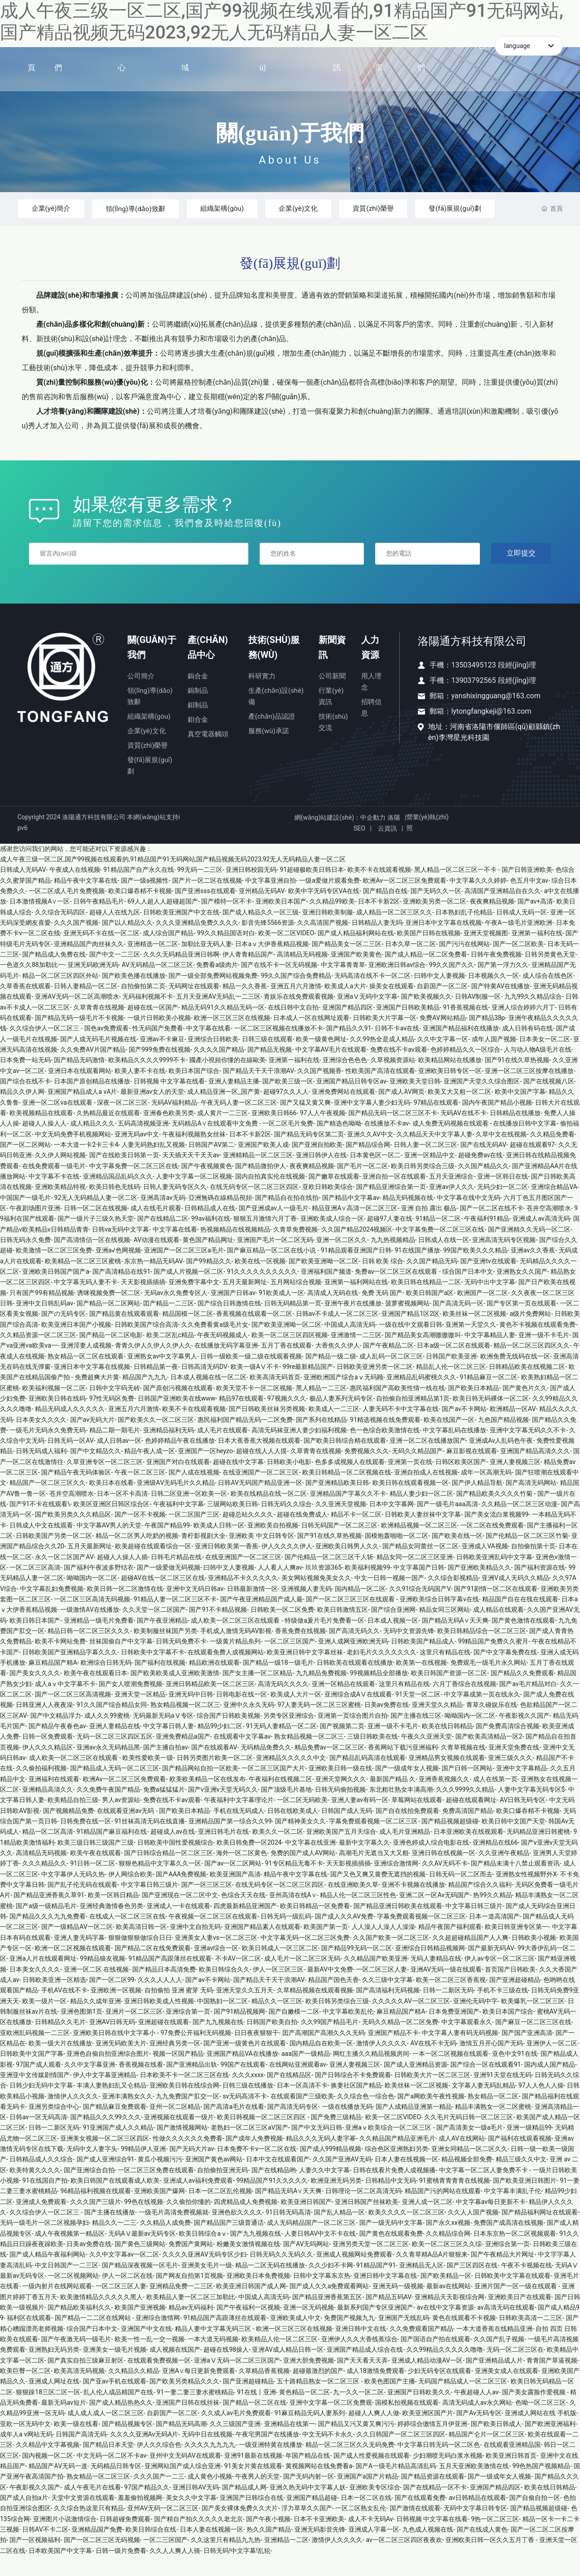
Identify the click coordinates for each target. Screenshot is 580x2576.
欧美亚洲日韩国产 (306, 2221)
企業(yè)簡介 (54, 208)
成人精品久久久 (92, 1143)
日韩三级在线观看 (267, 1059)
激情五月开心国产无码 (491, 2063)
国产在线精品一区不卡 (435, 2507)
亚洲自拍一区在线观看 (394, 1196)
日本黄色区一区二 (375, 1175)
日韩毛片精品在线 (176, 1576)
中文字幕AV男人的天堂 (109, 1545)
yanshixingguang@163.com (496, 715)
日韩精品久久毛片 (60, 2041)
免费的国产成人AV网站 (303, 1872)
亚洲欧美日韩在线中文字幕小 (115, 2052)
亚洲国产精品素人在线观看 (262, 1946)
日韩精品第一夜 (156, 1386)
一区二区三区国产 (289, 1661)
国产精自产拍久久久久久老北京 (198, 2538)
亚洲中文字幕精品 (521, 1788)
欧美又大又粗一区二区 (459, 1111)
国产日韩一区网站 (467, 1788)
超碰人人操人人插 (122, 1576)
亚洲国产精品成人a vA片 (82, 1111)
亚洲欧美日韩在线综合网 (184, 2105)
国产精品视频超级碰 (449, 1841)
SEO (359, 848)
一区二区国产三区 (194, 1534)
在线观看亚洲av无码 (126, 1830)
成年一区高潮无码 (486, 1492)
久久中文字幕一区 (442, 1059)
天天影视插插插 (143, 1301)
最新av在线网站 (448, 2306)
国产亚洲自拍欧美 (317, 1164)
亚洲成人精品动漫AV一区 (427, 2380)
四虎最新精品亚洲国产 (245, 1925)
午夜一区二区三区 (140, 1492)
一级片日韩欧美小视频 (159, 1037)
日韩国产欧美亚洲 (451, 1376)
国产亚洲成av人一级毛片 (274, 1228)
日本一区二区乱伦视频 (220, 2210)
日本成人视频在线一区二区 (208, 1397)
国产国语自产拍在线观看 (435, 2359)
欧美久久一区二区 (277, 1851)
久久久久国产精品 (218, 1069)
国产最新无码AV (491, 1968)
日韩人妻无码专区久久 (175, 1206)
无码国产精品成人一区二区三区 (462, 2401)
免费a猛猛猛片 (164, 1809)
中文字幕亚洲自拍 (270, 900)
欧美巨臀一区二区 (25, 2390)
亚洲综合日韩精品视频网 (430, 1968)
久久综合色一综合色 (365, 2116)
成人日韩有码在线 (527, 1048)
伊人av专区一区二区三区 (499, 1978)
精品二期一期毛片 (114, 1450)
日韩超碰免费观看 (125, 2538)
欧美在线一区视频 (260, 1281)
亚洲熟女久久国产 (522, 1291)
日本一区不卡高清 (122, 1513)
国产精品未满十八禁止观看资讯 (515, 1883)
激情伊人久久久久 (381, 2063)
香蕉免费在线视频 (300, 1650)
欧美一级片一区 (44, 2021)
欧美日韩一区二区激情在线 (125, 1608)
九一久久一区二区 (358, 2412)
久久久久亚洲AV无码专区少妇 (204, 2274)
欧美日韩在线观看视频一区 (410, 1502)
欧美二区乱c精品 (170, 1354)
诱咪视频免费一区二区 (108, 1312)
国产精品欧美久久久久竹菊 (495, 1513)
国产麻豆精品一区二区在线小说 (272, 1270)
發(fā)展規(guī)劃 (61, 228)
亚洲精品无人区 (421, 2285)
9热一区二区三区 (495, 2538)
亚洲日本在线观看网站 (79, 1090)
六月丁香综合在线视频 (464, 1703)
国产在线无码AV (483, 1164)
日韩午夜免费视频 (496, 974)
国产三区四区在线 (472, 2285)
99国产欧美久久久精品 (475, 1270)
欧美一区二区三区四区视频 (289, 1354)
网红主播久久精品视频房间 (371, 2073)
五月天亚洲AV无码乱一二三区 (218, 1016)
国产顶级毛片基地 (286, 1809)
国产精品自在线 (385, 910)
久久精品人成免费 (165, 2242)
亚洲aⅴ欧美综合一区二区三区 (389, 2147)
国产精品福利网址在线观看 (540, 2232)
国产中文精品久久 (95, 1470)
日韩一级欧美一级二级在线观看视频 (251, 1376)
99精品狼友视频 (102, 1978)
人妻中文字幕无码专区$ (531, 1809)
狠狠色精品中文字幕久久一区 (160, 1883)
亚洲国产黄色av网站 (213, 2179)
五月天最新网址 (244, 1301)
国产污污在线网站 (464, 963)
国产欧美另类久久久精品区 (73, 1534)
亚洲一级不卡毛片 (543, 1354)
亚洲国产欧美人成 (263, 1164)
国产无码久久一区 (436, 910)
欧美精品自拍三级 (73, 1819)
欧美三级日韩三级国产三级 (96, 1862)
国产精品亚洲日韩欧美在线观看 (397, 1925)
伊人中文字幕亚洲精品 (104, 2094)
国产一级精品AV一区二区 (76, 1946)
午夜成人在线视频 (74, 889)
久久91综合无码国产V (420, 1608)
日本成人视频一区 (392, 1640)
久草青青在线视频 (98, 1027)
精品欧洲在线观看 (214, 1682)
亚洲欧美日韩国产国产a (55, 1291)
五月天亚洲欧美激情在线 (474, 2485)
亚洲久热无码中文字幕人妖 (308, 2507)
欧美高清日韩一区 (141, 1946)
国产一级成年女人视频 (407, 1788)
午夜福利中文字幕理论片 (239, 1819)
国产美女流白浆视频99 (496, 1534)
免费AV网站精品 (442, 1037)
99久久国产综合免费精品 (296, 995)
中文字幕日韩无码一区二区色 (438, 2464)
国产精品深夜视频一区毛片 (140, 2285)
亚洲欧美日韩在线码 (57, 1418)
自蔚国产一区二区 (442, 1006)
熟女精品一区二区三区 (98, 2496)
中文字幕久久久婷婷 (478, 900)
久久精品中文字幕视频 (47, 2464)
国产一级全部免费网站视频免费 (213, 995)
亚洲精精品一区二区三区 (258, 1175)
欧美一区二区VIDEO (286, 953)
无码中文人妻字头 (92, 2168)
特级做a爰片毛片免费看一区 (324, 1640)
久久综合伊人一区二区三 (45, 1048)
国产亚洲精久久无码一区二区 (529, 1249)
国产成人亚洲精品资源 (415, 2084)
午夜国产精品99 (167, 1545)
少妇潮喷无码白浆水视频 (448, 2475)
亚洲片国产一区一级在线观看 (516, 2306)
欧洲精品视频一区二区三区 (419, 1545)
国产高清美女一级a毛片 (469, 2147)
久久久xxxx (248, 2094)
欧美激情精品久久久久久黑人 (101, 2316)
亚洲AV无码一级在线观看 (446, 1989)
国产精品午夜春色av (57, 1746)
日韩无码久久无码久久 (281, 2274)
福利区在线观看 (29, 2337)
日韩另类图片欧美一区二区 (215, 1777)
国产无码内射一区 (308, 2496)
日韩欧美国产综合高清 (146, 1344)
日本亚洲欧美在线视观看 (468, 1851)
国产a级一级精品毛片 (46, 1925)
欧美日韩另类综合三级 (422, 1185)
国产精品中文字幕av (350, 1217)
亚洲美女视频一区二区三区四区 (104, 2158)
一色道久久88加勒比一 (32, 984)
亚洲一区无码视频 (308, 2327)
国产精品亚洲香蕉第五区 (327, 2316)
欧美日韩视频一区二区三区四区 (262, 2137)
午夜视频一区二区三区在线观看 (213, 1936)
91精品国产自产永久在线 (138, 889)
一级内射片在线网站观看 (57, 2306)
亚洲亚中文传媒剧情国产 (35, 2094)
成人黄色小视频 (210, 2496)
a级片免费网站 (530, 1333)
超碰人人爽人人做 (373, 2432)
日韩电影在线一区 (241, 1714)
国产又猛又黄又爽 (305, 1122)
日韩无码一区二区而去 (461, 1894)
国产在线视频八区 (548, 1101)
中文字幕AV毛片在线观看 (331, 1069)
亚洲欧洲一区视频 (116, 2010)
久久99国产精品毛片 (330, 2041)
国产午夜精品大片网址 (502, 2274)
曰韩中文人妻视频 (439, 995)
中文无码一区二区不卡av (111, 2475)
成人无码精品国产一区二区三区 (311, 2242)
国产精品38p (487, 1037)
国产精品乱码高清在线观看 (367, 1777)
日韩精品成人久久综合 (41, 2179)
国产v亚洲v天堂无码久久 (223, 1809)
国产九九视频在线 (218, 2041)
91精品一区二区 (438, 1238)
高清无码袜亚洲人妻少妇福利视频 (299, 1450)
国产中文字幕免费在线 (505, 1672)
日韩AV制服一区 (478, 1016)
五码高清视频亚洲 (143, 1143)
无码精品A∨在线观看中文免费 (215, 1143)
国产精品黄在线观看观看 (124, 1333)
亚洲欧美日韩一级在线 (340, 1788)
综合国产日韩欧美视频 (228, 1735)
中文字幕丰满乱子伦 (512, 2210)
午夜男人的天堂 (257, 2496)
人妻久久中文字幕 (324, 2190)
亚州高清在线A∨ (293, 1915)
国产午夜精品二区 (388, 1365)
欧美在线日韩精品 (447, 1746)
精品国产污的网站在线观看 (443, 2210)
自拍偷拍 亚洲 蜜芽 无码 (179, 2010)
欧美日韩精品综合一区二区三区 (481, 1650)
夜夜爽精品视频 (492, 921)
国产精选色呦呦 (339, 1143)
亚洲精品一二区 (286, 2559)
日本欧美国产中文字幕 (60, 2570)
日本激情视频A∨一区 (40, 921)
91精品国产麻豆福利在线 (112, 1851)
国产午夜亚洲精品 (162, 1640)
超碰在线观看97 (532, 1164)
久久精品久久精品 (133, 2390)
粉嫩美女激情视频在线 (248, 2263)
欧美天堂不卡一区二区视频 (254, 1407)
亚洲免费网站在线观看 (343, 1111)
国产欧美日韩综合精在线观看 (345, 1460)
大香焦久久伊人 (337, 1365)
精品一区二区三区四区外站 (60, 995)
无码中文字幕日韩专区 (475, 2528)
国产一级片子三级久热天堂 (96, 1238)
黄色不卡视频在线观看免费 (537, 1344)
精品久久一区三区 (276, 2021)
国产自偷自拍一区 (534, 2517)
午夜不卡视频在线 (526, 2285)
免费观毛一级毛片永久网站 (488, 1682)
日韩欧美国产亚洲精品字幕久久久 (69, 1672)
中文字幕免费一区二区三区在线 (133, 1185)
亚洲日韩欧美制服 (327, 932)
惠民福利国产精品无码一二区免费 (245, 1439)
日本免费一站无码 (25, 1079)
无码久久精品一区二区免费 (400, 2041)
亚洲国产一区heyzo (205, 1470)
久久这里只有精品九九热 (226, 2559)
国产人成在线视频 (194, 1492)
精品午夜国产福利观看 (450, 1946)
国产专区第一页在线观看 (521, 1323)
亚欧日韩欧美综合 (327, 1206)
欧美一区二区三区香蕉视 (451, 1999)
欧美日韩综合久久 (224, 1989)
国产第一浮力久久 (503, 984)
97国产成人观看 (38, 2084)
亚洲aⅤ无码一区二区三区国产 (237, 2380)
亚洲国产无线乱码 (403, 2337)
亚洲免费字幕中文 (194, 1301)
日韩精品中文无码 (390, 2200)
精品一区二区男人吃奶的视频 (137, 1555)
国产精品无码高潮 (181, 2443)
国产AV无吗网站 (306, 2263)
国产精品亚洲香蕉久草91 (49, 1915)
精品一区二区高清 (47, 1851)
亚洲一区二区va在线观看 (58, 1122)
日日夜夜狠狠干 (256, 2052)
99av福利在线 (210, 1238)
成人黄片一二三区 (222, 1132)
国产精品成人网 (244, 2507)
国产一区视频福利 (35, 2559)
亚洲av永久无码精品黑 (108, 1767)
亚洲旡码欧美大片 (121, 2063)
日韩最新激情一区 (252, 1608)
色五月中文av (529, 900)
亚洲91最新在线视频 (253, 2475)
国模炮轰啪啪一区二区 (396, 1555)
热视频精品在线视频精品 (235, 1249)
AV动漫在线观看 (156, 1259)
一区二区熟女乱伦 (360, 2528)
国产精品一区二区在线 (254, 2422)
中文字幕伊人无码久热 (73, 1894)
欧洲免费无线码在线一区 (515, 1376)
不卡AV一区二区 (238, 1978)
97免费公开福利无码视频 (195, 2052)
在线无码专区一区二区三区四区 (254, 1206)
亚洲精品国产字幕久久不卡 (348, 1513)
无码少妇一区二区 (502, 1206)
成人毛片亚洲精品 (404, 1851)
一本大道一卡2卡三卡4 (86, 1164)
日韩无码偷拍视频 (340, 1809)
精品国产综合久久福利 (480, 1904)
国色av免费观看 (106, 1048)
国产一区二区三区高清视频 (73, 1714)
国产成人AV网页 (401, 1111)
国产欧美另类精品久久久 (184, 2401)
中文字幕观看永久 (466, 2041)
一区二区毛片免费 (287, 1143)
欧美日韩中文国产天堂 (513, 1841)
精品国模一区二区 (187, 1333)
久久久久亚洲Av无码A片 (144, 2454)
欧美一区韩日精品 (113, 1915)
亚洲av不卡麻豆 (162, 1059)
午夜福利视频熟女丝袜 (194, 1154)
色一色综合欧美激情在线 (385, 1450)
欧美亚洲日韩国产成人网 (251, 2306)
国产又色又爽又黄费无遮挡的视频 (377, 1894)
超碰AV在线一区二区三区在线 (163, 1597)
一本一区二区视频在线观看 (450, 2073)
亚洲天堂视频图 (486, 953)
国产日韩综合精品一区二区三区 (168, 1872)
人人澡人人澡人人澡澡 (383, 1946)
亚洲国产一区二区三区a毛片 (184, 1270)
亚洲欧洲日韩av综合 (396, 984)
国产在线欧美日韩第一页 (124, 1175)
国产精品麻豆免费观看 (114, 2126)
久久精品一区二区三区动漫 (519, 1523)
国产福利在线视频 (160, 1682)
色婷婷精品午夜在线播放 (180, 1460)
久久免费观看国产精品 (421, 2348)
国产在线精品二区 (162, 1238)
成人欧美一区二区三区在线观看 (236, 1640)
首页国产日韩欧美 (510, 1989)
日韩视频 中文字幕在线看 (169, 1101)
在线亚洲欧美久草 (353, 1904)
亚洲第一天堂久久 (470, 1344)
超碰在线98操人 (226, 2369)
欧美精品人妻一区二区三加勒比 (190, 2316)
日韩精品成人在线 (209, 1228)
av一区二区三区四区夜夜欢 (404, 2559)
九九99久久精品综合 (533, 1016)
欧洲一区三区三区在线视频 (232, 1037)
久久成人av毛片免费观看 (236, 2432)
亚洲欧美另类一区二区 (434, 921)
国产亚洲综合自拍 (89, 2190)
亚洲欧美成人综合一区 (332, 1238)
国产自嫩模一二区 (294, 2031)
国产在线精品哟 (273, 2190)
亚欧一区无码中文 (25, 2443)
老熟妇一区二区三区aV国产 (249, 2147)
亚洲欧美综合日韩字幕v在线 (439, 1619)
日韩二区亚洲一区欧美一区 (189, 1513)
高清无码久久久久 (283, 1703)
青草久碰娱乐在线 (491, 1724)
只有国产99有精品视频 (42, 1312)
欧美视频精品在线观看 (41, 1132)
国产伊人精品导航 (477, 1502)
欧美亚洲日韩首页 (511, 2475)
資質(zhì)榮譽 (404, 208)
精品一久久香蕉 (244, 1006)
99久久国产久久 (451, 984)
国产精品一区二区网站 (108, 1323)
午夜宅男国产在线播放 (267, 2454)
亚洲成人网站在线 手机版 (540, 2432)
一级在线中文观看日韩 (410, 1344)
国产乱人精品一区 (339, 2232)
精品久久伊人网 (22, 1111)
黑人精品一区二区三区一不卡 (456, 889)
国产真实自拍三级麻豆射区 (86, 2380)
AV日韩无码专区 (523, 1819)
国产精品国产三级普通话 (229, 2242)
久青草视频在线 (463, 1767)
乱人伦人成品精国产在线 (118, 2412)
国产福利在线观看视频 (519, 2158)
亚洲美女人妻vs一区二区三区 (216, 1957)
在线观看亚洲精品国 (512, 2464)
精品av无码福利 (191, 2327)
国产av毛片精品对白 (527, 1703)
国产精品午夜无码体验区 (76, 1492)
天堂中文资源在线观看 (83, 2517)
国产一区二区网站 (25, 1164)
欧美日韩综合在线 (151, 2549)
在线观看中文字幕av (242, 1756)
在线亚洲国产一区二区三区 (260, 1492)
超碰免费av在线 (480, 1175)
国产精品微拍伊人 (260, 1185)
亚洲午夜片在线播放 (353, 1323)
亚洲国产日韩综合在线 (251, 2517)
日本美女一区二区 (544, 1059)
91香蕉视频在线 (465, 1027)
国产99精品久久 (209, 1281)
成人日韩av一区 (119, 1460)
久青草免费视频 (295, 1249)
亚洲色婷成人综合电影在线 (431, 1862)
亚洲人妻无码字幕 (79, 1957)
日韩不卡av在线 (397, 1048)
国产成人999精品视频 (331, 2168)
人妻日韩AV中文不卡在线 (320, 2253)
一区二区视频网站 (73, 2295)
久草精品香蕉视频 (264, 2390)
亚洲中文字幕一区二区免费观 (331, 2422)
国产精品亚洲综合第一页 (391, 1206)
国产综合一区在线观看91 (485, 2084)
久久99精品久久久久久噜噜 (444, 2369)
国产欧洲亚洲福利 (550, 2443)
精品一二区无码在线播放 (270, 2285)
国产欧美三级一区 (287, 1101)
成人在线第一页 (495, 1799)
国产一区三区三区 (206, 1904)
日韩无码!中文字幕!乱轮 (236, 2570)
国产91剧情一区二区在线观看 (495, 1608)
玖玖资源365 (323, 1587)
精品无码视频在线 (407, 1217)
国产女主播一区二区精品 (257, 1692)
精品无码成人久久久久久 (70, 1428)
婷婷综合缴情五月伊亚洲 (432, 2443)
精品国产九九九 (144, 1397)
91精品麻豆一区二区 (489, 1397)
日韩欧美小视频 (534, 1957)
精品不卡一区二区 (356, 1534)
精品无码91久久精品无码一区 (223, 1027)
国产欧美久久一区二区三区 (156, 1439)
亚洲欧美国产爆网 (159, 2210)
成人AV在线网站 (461, 2158)
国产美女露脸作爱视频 (534, 2412)
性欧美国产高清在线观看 (380, 1090)
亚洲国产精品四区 (347, 1027)
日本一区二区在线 (366, 2517)
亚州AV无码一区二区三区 (162, 2528)
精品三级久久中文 (521, 2179)
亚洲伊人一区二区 (552, 2063)
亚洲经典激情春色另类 (111, 1925)
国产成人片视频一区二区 (188, 1291)
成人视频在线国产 (175, 2369)
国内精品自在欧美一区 (321, 2063)
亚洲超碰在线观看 (163, 2041)
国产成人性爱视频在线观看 (372, 2475)
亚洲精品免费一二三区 (181, 2306)
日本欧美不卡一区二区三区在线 (184, 2094)
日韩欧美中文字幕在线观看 (512, 2295)
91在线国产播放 (417, 1270)
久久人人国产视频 (473, 2232)
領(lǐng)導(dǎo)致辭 (145, 209)
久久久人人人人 (160, 1999)
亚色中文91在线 (514, 2073)
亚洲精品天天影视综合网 (449, 2316)
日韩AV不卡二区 (45, 2549)
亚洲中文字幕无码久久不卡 (528, 1450)
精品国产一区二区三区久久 (48, 1502)
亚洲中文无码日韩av (194, 1608)
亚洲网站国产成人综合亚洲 (183, 2485)
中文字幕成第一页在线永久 (482, 1714)
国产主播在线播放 (109, 2232)
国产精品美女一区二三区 (347, 963)
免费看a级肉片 (217, 984)
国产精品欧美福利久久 (79, 2327)
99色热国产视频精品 (541, 2485)
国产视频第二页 (342, 1746)
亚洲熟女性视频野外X (526, 1894)
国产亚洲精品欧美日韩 (337, 1502)
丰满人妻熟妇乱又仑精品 (111, 2105)
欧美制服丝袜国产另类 (165, 1650)
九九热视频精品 (393, 1259)
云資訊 (386, 848)
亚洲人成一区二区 (427, 2221)
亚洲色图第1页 (81, 2031)
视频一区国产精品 (178, 2073)
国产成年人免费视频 (254, 2158)
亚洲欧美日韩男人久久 (347, 1566)
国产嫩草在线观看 (334, 1196)
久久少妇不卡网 (331, 2285)
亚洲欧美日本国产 (281, 921)
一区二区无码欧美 (302, 1819)
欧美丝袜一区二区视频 (474, 1333)
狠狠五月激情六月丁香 (265, 1238)
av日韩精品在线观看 (477, 2517)
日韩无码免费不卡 (181, 1661)
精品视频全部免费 (466, 2179)
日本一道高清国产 (494, 1936)
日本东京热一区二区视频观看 (515, 2253)
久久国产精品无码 (431, 1281)
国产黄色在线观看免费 (391, 2253)
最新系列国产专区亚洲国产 (375, 2327)
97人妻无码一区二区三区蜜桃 (319, 1724)
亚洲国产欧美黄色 (356, 974)
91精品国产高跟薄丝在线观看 (170, 1978)
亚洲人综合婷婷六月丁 (523, 1027)
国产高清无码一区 (458, 1323)
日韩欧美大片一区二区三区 (432, 2094)
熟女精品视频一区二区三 (185, 1724)
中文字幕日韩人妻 (168, 1746)
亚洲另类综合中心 (54, 2126)
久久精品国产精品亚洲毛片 (397, 2158)
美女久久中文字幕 (191, 2517)
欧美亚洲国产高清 (235, 1894)
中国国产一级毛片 (25, 1217)
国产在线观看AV (214, 1767)
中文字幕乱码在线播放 (454, 1450)
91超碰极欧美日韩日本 (312, 889)
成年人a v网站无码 (26, 2454)
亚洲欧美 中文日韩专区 (261, 1555)
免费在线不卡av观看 (398, 1069)
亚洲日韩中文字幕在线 (385, 2295)
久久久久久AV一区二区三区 (411, 2021)
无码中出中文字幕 (489, 1301)
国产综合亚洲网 (393, 1629)
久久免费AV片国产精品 (92, 1069)
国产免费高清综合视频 (507, 1746)
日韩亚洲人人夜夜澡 (44, 1724)
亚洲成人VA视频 (485, 1566)
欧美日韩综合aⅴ (203, 2253)
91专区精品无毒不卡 (294, 1883)
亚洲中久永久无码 (248, 1724)
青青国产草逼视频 (552, 2380)
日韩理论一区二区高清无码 (363, 2210)
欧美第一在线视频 (421, 1682)
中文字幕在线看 (208, 1048)
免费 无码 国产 (382, 1312)
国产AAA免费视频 (181, 1894)
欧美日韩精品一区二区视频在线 (346, 1492)
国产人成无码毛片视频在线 (98, 1059)
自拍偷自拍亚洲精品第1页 (413, 1418)
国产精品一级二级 (330, 1376)
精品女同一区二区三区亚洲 (415, 1576)
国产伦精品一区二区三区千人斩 (329, 1576)
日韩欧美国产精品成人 (422, 1661)
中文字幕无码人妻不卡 (85, 1301)
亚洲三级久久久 (510, 1777)
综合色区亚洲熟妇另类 (396, 2168)
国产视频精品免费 (68, 1830)
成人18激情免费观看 (376, 2390)
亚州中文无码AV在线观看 (185, 2475)
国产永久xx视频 (448, 2242)
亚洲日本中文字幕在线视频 (444, 942)
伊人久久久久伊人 (286, 1566)
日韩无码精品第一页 (292, 1323)
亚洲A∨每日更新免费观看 (198, 2390)
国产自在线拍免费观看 (407, 1830)
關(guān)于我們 (289, 133)
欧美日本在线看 (111, 1502)
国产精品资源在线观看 (432, 2496)
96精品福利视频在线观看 (95, 2210)
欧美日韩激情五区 (342, 1629)
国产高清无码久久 (354, 1650)
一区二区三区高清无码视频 (92, 1619)
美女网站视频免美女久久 (316, 1597)
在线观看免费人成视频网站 (226, 1672)
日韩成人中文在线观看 (41, 1545)
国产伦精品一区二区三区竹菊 (527, 1555)
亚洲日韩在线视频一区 (443, 1872)
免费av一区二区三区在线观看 (397, 1291)
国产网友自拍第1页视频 (189, 2295)
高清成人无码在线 (332, 1312)
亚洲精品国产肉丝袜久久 (89, 963)
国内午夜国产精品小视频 (497, 1122)
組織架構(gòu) (240, 208)
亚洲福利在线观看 (54, 1799)
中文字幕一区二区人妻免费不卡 (484, 2190)
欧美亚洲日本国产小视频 (76, 1344)
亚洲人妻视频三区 (515, 1481)
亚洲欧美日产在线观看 (519, 2316)
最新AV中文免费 (330, 1989)
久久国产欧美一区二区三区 (391, 1957)
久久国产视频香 (319, 1090)
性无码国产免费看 (157, 1048)
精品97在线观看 (241, 1418)
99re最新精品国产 (308, 1386)
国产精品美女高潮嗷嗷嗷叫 (423, 1354)
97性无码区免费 (112, 1418)
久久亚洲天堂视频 (340, 1523)
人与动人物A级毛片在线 (537, 1069)
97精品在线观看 (436, 1122)
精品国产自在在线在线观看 (520, 1619)
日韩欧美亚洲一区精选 (54, 1999)
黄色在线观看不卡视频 (464, 2337)
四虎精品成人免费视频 (245, 2221)
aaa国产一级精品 (305, 2073)
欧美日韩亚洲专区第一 (516, 1946)
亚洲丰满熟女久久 (127, 2116)
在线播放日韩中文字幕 (524, 1143)
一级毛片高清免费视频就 (173, 2232)
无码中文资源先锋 (408, 1650)
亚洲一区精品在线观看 (343, 1703)
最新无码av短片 (63, 2422)
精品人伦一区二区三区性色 (358, 1915)
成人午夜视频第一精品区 (70, 2253)
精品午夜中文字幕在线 (85, 900)
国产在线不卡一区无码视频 (279, 984)
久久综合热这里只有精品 (89, 2528)
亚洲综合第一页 (188, 2031)
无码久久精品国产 (417, 1470)
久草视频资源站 (393, 1079)
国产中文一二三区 (114, 974)
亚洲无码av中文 (137, 1154)
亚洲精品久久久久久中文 (291, 1777)
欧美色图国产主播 (389, 2401)
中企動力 (373, 837)
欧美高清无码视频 (79, 2390)
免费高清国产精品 (467, 1830)
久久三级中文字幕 (387, 1999)
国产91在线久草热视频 (517, 1079)
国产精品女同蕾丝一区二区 (420, 1566)
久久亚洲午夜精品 (503, 1872)
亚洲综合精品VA (554, 1206)
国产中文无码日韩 (316, 2147)
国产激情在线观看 (415, 2528)
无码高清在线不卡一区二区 (372, 995)
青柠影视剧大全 (203, 1555)
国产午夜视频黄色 (206, 1185)
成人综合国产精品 (168, 953)
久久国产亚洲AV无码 (342, 2179)
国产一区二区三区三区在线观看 (351, 1619)
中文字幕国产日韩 (418, 1587)
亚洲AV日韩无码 (112, 2041)
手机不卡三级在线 (502, 2010)
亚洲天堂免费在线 (513, 1767)
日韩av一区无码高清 (38, 2137)
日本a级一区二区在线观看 (453, 1365)
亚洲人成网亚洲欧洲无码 (353, 1661)
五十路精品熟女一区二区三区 (319, 2401)
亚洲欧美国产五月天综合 (341, 1851)
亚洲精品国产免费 (97, 2549)
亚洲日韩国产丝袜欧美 (366, 2221)
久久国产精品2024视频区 (356, 1249)
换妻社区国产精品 (356, 2105)
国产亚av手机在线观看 (114, 2401)
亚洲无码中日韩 (191, 1714)
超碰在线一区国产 (152, 1027)
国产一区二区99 (112, 1999)
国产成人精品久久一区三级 (260, 932)
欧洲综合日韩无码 (106, 1682)
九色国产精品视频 (503, 1439)
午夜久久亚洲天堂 (426, 1756)
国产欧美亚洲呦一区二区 (323, 1281)
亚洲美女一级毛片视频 (114, 2369)
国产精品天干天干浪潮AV (258, 1090)
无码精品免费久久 (266, 1767)
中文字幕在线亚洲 (310, 1862)
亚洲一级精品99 (529, 2147)
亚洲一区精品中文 (429, 1175)
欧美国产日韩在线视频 (428, 953)
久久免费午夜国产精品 (108, 1809)
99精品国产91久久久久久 (271, 2200)
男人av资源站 (121, 1819)
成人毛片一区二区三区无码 (302, 1978)
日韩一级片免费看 (121, 2570)
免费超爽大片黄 (97, 1397)
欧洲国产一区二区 (482, 1312)
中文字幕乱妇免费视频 (51, 1608)
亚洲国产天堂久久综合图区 (482, 1101)
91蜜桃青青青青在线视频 (454, 2200)
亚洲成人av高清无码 (541, 1238)
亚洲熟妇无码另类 (54, 2369)
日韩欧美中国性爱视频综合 (175, 1862)
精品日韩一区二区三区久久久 (89, 1650)
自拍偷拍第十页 (533, 1566)
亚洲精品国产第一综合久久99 (230, 1841)
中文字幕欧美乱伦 (348, 2031)
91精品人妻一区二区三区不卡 (175, 1619)
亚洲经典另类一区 (175, 2063)
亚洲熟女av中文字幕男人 (162, 1376)
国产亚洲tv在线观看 (488, 1281)
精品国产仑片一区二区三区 (487, 2454)
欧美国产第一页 (326, 1946)
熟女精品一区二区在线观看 (86, 1376)
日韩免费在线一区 (85, 1841)
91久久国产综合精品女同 (112, 1724)
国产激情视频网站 (182, 2147)
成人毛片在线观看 (222, 1450)
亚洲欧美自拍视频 (272, 1545)
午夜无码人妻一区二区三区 (239, 1122)
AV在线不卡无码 (433, 2063)
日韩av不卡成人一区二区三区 (337, 1333)
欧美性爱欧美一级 (147, 1777)
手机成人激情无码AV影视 (235, 1650)
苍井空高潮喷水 (549, 1228)
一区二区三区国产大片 (273, 1788)
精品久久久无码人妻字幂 (321, 2158)
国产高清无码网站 (531, 1502)
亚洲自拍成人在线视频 (426, 1492)
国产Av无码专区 (479, 2432)
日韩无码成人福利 (41, 1470)
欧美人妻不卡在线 (140, 1090)
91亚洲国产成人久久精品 (118, 2147)
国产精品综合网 (368, 1164)
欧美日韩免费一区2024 (249, 1862)
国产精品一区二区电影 (111, 1354)
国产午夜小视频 (268, 2538)
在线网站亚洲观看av (297, 2084)
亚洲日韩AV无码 (195, 2507)
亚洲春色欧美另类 (168, 1132)
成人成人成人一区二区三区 (106, 2432)
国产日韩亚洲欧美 (527, 889)
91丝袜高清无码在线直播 (150, 1841)
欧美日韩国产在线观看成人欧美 (115, 2200)
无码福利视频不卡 (147, 1016)
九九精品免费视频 (321, 1692)
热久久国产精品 (268, 2549)
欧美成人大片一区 (296, 1714)
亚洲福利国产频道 (326, 1291)
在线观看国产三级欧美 (302, 2116)
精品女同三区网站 (444, 1629)
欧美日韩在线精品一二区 (426, 1301)
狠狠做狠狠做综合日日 (140, 1957)
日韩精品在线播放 (515, 1132)
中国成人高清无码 (349, 1344)
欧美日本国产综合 (194, 1090)
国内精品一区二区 (360, 1608)
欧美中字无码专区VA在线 (324, 910)
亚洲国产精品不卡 (393, 2052)
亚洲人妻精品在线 (114, 1746)
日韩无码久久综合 (286, 1523)
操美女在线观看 (391, 1006)
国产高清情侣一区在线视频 (92, 1259)
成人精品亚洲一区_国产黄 (223, 1111)
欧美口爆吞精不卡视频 (140, 910)
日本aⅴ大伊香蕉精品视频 (272, 963)
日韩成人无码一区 (521, 932)
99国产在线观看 (243, 2084)
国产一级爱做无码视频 (168, 1587)
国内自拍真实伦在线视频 (270, 1196)
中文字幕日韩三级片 (149, 1904)
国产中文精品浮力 (55, 1735)
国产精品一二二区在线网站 (93, 2337)
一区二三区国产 (165, 2559)
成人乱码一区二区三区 (391, 1376)
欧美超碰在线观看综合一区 (153, 1566)
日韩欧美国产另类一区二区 (54, 1555)
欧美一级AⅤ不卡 (255, 1386)
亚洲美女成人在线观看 (506, 2390)
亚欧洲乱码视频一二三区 (35, 2052)
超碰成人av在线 (172, 1851)
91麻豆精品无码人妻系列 (309, 2432)
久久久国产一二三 (159, 2496)
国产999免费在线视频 (159, 1069)
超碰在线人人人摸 (261, 1470)
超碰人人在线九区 (114, 932)
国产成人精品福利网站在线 (356, 953)
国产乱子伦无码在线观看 (82, 1904)
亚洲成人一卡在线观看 (178, 1925)
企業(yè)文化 (322, 208)
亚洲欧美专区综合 (374, 2507)
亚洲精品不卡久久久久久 (243, 1597)
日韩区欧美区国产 (460, 1481)
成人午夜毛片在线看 (92, 2507)
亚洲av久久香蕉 (533, 1270)
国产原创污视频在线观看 (178, 1407)
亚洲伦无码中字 (475, 2021)
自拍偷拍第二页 (143, 1006)
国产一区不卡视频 (140, 1534)
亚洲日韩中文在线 (360, 2348)
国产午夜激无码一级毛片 (76, 2359)
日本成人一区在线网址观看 (311, 1037)
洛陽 (393, 837)
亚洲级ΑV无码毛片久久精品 (176, 1502)
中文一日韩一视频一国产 (389, 1597)
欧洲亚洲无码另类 (336, 2200)
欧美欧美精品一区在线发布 (207, 1799)
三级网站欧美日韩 (232, 1523)
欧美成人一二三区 (334, 1428)
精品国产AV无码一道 (58, 2485)
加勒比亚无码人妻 (206, 963)
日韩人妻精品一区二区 (85, 1006)
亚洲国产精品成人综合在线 (365, 2369)
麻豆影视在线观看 (471, 1470)
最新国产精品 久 (393, 1799)
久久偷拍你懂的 (188, 2221)
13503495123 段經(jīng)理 (493, 685)
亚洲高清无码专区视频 (504, 1259)
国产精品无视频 (269, 1069)
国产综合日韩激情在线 (229, 1323)
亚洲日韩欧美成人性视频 (159, 2021)
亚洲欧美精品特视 (60, 1206)
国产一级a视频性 (145, 900)
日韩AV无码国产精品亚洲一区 (260, 1502)
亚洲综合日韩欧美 (213, 1059)
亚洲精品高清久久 (47, 1809)
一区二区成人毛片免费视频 (67, 910)
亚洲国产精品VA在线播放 (242, 2073)
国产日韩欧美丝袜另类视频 (267, 1428)
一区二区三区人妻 (381, 1989)
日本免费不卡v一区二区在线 (256, 2168)
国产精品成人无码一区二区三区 (114, 1788)
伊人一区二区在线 (127, 2295)
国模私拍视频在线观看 (407, 2422)
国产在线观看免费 (420, 2517)
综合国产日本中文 (467, 1291)
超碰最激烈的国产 (318, 2390)
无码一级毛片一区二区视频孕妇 (44, 2242)
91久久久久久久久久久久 (262, 1291)
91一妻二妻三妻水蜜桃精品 (195, 2412)
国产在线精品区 (289, 2094)
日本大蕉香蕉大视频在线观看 (259, 1460)
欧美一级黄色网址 (321, 1059)
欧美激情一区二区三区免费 (54, 1270)
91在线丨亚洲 (256, 2412)
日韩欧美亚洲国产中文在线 (181, 932)
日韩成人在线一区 (443, 1259)
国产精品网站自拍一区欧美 (200, 1788)
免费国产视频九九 (349, 2337)
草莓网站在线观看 (417, 1819)
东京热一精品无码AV (153, 1281)
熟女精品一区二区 (493, 2116)
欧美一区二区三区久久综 (447, 2263)
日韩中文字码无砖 (114, 1407)
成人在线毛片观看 (155, 1228)
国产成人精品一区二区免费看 (426, 974)
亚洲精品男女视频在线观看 (447, 1777)
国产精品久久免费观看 (522, 1692)
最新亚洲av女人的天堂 (152, 1111)
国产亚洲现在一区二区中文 (180, 1915)
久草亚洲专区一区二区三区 (105, 1481)
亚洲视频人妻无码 (306, 1608)
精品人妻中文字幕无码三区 (213, 2348)
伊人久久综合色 (159, 2464)
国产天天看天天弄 (362, 2380)
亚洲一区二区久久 (341, 1259)
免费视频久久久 (366, 1470)
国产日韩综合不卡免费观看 (353, 2094)
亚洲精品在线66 (495, 1862)
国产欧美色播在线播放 (133, 995)
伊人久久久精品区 (47, 1767)
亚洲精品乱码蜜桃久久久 (421, 1397)
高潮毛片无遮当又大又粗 (374, 1872)
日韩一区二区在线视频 (95, 1228)
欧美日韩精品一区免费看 (315, 1925)
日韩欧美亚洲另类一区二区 (375, 1386)
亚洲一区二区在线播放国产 (428, 1460)
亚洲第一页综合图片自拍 (352, 1735)
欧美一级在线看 (76, 2443)
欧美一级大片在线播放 (60, 2063)
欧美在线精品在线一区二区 (269, 1513)
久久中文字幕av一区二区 (124, 2274)
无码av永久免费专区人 (176, 1312)
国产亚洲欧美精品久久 (479, 1587)
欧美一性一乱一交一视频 (149, 2359)
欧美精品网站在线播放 (450, 1079)
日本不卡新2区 (379, 921)
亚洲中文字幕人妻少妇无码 (372, 1122)
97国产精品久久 (146, 2507)
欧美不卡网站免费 (60, 1661)
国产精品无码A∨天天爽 (455, 1640)
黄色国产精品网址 (208, 1259)
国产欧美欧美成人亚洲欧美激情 (174, 1692)
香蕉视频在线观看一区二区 (254, 1333)
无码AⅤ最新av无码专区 (142, 2253)
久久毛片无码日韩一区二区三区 (468, 2137)
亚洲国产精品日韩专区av (351, 1101)
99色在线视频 (143, 2221)
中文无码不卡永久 (327, 2454)
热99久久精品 (492, 1915)
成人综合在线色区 (547, 995)
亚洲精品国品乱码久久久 (118, 1196)
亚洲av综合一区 (216, 1968)
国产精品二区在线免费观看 (153, 1968)
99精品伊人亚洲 (143, 2168)
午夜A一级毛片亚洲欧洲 (518, 942)
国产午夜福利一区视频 (248, 2327)
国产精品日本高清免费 (164, 1989)
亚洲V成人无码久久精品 (515, 1597)
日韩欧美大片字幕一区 (384, 1037)
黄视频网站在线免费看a (319, 2485)
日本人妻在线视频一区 (406, 2179)
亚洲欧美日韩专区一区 (450, 1090)
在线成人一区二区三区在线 (127, 1936)
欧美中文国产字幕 (520, 1111)
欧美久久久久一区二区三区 (406, 2232)
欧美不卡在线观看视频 (379, 889)
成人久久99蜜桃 (107, 1735)
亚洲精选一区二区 (152, 963)
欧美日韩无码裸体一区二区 (491, 1418)
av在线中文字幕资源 (445, 2327)
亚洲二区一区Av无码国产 (434, 1915)
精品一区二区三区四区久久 (531, 1365)
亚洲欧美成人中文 (295, 2337)
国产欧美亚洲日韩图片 (524, 2200)
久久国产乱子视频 (499, 2359)
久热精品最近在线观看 (108, 1132)
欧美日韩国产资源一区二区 (449, 1692)
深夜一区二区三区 (122, 1122)
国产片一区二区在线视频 (207, 900)
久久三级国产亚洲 (235, 2443)
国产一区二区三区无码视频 (102, 2559)
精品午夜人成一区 (149, 1470)
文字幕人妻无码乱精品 (483, 2105)
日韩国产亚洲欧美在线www (177, 1418)
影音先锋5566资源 (268, 942)
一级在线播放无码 (347, 2126)
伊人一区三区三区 (278, 1989)
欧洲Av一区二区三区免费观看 (404, 900)
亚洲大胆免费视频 (308, 2380)
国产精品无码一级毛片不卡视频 (79, 1037)
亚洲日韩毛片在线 (223, 1851)
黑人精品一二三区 (321, 1407)
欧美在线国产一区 (449, 1439)
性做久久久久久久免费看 (187, 2158)
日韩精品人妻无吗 (377, 942)
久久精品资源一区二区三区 (38, 1354)
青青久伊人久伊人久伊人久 (153, 1365)
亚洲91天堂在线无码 (503, 2094)
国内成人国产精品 (549, 2084)
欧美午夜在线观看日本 (95, 1692)
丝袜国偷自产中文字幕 (121, 1661)
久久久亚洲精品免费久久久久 (197, 942)
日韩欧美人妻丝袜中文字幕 (423, 1534)
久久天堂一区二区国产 (154, 1629)
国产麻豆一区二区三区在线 (533, 2041)
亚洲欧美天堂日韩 (415, 1101)
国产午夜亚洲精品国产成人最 (261, 1619)
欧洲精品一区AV (513, 1428)
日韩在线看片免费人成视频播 (394, 2190)
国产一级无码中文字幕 (391, 2242)
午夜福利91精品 (486, 1238)
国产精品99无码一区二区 (356, 1968)
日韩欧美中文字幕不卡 (152, 1672)
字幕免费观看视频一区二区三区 (373, 1841)
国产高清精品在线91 (121, 1291)
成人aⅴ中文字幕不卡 (65, 1703)
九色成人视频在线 (427, 2549)
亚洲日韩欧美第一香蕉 (226, 1566)
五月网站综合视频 (296, 1301)
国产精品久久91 (349, 1048)
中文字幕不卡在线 (54, 1196)
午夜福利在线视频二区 (280, 1799)
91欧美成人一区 (281, 1312)
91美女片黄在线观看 (253, 2485)
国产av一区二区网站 (232, 1883)
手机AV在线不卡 (64, 2010)
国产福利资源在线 (539, 1587)
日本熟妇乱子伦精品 (464, 932)
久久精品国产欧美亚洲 (375, 1978)
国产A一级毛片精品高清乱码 (396, 2485)
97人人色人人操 (541, 2105)
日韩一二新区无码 (448, 2010)
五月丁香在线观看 (286, 1365)
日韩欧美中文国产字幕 (31, 2073)
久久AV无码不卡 (445, 1883)
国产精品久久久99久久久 (105, 2137)
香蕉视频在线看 (141, 2084)
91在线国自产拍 (45, 2200)
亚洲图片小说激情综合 (65, 2538)
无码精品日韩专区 (116, 2485)
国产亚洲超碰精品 (514, 1999)
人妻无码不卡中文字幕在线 (400, 1428)
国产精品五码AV (388, 2316)
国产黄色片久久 (525, 1407)
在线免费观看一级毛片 (54, 1185)
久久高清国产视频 (322, 942)
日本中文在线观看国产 (277, 2179)
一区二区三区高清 (35, 1587)
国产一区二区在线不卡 (491, 1228)
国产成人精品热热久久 (121, 2422)
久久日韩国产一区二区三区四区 (401, 2454)
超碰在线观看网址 (471, 1819)
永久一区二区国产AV (64, 1576)
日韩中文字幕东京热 (321, 2295)
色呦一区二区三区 (540, 2422)
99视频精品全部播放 (379, 1692)
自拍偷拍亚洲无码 (222, 2190)
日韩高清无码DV (204, 1386)
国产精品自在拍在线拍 (287, 1217)
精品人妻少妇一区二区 (421, 1513)
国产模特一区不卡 (226, 921)
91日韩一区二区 (93, 1883)
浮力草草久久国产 (306, 2528)
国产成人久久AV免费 (344, 1936)
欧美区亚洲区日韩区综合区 (111, 1523)
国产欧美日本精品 (473, 1407)
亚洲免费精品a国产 (183, 1756)
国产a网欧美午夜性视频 (430, 2116)
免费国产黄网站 (191, 2263)
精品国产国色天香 (333, 1999)
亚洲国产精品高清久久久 (535, 1470)
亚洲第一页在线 (410, 1481)
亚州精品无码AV (262, 910)
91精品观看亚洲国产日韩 (356, 1270)
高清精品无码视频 (302, 974)
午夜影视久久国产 (524, 1735)
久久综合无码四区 (60, 932)
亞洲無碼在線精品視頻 (220, 1217)
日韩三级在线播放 (247, 2105)
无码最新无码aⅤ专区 (163, 1735)
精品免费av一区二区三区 (329, 1767)
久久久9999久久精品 (465, 1809)
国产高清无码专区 (292, 2126)
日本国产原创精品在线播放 (92, 1101)
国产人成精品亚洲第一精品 (414, 2126)
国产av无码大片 (92, 1439)
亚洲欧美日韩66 (274, 1132)
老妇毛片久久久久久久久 (381, 1672)
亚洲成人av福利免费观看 (198, 2200)
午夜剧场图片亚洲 (35, 1228)
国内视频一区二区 (47, 2475)
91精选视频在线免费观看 (385, 1439)
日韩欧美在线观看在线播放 (355, 1682)
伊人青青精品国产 (247, 974)
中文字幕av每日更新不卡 (491, 2221)
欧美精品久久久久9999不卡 (147, 1079)
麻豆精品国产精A (53, 1682)
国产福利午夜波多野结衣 (99, 1587)
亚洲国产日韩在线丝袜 (187, 2422)
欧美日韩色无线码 (114, 1206)
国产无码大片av (191, 2168)
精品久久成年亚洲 (95, 2021)
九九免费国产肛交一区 (187, 2116)
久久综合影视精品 (453, 1597)
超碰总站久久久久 (247, 1534)
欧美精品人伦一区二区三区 (280, 2359)
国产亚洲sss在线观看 (205, 910)
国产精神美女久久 (300, 1841)
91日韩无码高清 (288, 2232)
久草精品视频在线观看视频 (315, 2010)
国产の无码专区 (63, 1333)
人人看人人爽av (280, 1587)
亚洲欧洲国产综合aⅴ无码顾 (343, 1397)
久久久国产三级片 (95, 2221)
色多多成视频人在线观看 (350, 1481)
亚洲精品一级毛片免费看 (99, 1640)
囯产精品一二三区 (168, 1323)
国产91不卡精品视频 (218, 1629)
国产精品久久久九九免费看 (48, 1936)
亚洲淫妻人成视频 (86, 1365)
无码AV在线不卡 (463, 1132)
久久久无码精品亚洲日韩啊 (181, 974)
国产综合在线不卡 (25, 1101)
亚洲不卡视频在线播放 (413, 1904)
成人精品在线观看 (498, 1629)
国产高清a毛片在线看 (233, 2126)
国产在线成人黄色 (482, 2549)
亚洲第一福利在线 (537, 953)
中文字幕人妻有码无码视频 (460, 2052)
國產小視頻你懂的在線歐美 (227, 1079)
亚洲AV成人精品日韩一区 (287, 2369)
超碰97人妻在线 (389, 1238)
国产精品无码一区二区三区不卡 (392, 1132)
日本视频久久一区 (493, 995)
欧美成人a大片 (345, 1006)
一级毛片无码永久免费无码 (48, 1450)
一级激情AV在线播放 (89, 1629)
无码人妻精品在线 (436, 1978)
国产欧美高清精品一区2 (488, 1756)
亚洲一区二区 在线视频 (96, 1989)
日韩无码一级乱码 (286, 1936)
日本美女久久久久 (41, 1439)
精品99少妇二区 (220, 1746)
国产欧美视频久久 (426, 1016)
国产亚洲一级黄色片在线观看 (244, 2063)
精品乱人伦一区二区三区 (451, 1386)
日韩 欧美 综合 (382, 1281)
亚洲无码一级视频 (397, 2306)
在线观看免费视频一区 (159, 2380)
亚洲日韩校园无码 (251, 889)
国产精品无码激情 (79, 1079)
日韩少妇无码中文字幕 (41, 2105)
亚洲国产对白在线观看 (178, 1481)
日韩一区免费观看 (47, 1756)
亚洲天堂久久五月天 (244, 2010)
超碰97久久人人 (286, 1111)
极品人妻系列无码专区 (341, 1418)
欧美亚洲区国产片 (427, 2432)
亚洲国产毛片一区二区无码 (275, 1259)
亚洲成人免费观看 (41, 2221)
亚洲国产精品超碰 (311, 2517)
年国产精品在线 (307, 2475)
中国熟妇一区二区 (222, 2021)
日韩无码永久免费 (25, 1259)
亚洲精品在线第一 (289, 2443)
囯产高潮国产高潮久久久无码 (323, 2052)
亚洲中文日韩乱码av (44, 1323)
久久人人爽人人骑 (175, 2570)
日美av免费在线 (386, 1724)
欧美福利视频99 (367, 1587)
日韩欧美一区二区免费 (282, 1629)
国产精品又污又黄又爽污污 (356, 2443)
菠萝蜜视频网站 (407, 1323)
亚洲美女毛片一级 (206, 2285)
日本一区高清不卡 (302, 2105)
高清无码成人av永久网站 (477, 2422)
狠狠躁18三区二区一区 (48, 2412)
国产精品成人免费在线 (54, 974)
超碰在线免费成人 (302, 1534)
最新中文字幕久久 (364, 1862)
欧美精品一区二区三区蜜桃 (83, 1281)
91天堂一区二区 (418, 1714)
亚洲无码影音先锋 (320, 2549)
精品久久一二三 (114, 2242)
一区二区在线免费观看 (492, 1545)
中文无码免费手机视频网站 (73, 1154)
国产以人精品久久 (127, 942)
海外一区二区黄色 (241, 1872)
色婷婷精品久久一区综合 (465, 1069)
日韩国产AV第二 (211, 1164)
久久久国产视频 (76, 942)
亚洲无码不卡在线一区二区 (101, 953)
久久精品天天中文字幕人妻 (434, 1154)
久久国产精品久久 (483, 1185)
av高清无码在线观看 (505, 2327)
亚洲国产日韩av (233, 1312)
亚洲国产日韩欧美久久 (419, 2412)
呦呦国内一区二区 (92, 1597)
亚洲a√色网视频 (118, 1270)
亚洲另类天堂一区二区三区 (371, 2263)
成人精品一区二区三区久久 (394, 932)
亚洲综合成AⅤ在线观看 (358, 1714)
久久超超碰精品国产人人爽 (470, 1957)
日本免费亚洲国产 (454, 2031)
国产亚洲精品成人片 (494, 2380)
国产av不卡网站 (464, 1428)
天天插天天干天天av (190, 1175)
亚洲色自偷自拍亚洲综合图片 (108, 2073)
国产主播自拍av (165, 1767)
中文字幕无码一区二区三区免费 (305, 1957)
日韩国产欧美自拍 (271, 2041)
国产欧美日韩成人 (496, 2443)
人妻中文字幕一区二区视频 (194, 1196)
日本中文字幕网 (391, 1523)
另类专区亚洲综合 (288, 1735)
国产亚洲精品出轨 (191, 2084)
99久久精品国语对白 (226, 953)
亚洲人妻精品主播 (233, 1101)
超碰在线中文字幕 (238, 1481)
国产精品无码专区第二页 (309, 1154)
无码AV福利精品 (174, 1122)
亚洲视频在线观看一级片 (179, 2137)
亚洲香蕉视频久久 (444, 1799)
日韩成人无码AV (23, 889)
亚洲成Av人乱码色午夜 (501, 1460)
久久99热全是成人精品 (382, 1059)
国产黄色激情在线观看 (523, 1640)
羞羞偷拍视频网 (140, 2517)
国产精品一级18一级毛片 (278, 1682)
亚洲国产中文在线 (146, 2348)
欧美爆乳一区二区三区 (533, 2021)
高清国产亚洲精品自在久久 (502, 910)
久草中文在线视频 (501, 1154)
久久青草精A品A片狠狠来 (432, 2274)
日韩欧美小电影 (289, 1481)
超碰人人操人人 (44, 1143)
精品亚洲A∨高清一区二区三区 (354, 1228)
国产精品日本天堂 (108, 2464)
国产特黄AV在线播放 (500, 1006)
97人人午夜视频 (322, 1132)
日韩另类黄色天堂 (550, 974)
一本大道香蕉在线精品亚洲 (494, 2348)
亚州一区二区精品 (175, 2126)
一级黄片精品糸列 (235, 1661)
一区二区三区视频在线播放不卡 (278, 1048)
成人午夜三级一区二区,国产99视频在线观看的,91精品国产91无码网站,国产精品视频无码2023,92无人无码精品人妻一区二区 (173, 879)
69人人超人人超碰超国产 (162, 921)
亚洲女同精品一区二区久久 (469, 2168)
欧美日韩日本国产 (35, 1640)
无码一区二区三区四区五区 (115, 1756)
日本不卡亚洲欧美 (319, 2538)
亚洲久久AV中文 (370, 1154)
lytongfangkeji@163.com (491, 731)
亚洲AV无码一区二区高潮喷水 (77, 1016)
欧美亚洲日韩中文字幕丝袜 (305, 1672)
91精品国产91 (376, 2285)
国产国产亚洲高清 (527, 2052)
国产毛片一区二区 (362, 1185)
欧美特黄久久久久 (35, 2190)
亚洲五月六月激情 (296, 1006)
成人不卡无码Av (370, 2538)
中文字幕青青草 (343, 984)
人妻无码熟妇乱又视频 (153, 1164)
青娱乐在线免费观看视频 (299, 1016)
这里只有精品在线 (445, 1672)
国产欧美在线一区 (457, 1555)
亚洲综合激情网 (396, 1883)
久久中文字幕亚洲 (89, 2084)
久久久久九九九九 (209, 2464)
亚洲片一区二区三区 (134, 2031)
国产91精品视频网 (240, 2031)
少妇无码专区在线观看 (439, 2390)
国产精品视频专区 (127, 2443)
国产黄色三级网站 (140, 2263)
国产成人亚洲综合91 (106, 2179)
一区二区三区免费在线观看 (156, 2190)
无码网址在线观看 (194, 1006)
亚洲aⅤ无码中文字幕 (367, 1016)
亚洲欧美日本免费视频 (258, 2295)
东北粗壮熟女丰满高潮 (401, 1809)
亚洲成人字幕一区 (373, 2549)
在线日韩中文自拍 (293, 1027)
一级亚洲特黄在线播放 (270, 2464)
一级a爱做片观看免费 (329, 900)
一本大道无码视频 (213, 2359)
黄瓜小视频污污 (160, 2179)
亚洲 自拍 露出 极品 (428, 1228)
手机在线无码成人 (238, 1830)
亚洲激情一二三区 (356, 1354)
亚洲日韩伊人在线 (321, 1175)
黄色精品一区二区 (304, 2412)
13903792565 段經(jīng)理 (493, 700)
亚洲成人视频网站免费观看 (354, 2274)
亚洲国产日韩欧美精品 (408, 1027)
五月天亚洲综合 (451, 1196)
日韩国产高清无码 (81, 2454)
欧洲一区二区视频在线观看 (73, 1968)
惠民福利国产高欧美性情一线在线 (397, 1407)
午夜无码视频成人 (222, 1354)
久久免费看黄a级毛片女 (214, 1344)
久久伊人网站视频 (60, 1175)
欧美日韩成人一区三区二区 (280, 1968)
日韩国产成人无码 (346, 1830)
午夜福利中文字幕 (178, 1523)
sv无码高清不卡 (244, 2116)
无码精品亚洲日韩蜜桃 (538, 1851)
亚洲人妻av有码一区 (359, 1819)
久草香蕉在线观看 (25, 1006)
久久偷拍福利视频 (41, 1788)
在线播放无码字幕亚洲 (226, 1365)
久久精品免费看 (552, 1154)
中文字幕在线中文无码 (468, 1217)
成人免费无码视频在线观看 (451, 1143)
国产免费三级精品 (336, 2137)
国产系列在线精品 (321, 1439)
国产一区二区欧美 (518, 963)
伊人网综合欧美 (130, 1894)
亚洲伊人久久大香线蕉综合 (359, 2359)
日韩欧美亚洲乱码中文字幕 (494, 1576)
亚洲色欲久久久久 (237, 2232)
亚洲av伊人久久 (451, 1206)
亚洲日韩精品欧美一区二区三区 (210, 1703)
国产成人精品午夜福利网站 (48, 2274)
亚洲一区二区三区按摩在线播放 (529, 1090)
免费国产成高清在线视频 (508, 2242)
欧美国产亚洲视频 (140, 2327)
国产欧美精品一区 (445, 2295)
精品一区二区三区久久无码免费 (349, 2464)
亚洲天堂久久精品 (437, 1724)
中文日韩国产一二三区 (66, 2285)
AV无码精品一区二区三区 (157, 984)
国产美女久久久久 (35, 1692)
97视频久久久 (286, 1418)
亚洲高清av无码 (162, 1217)
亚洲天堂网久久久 (340, 1799)
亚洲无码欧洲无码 (93, 984)
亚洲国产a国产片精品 (367, 2496)
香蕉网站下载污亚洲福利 (403, 1767)
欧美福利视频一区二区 (54, 1407)
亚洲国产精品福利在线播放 (461, 1048)
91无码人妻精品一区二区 (281, 1746)
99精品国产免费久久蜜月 (493, 1661)
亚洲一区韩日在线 (502, 1196)
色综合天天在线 (243, 1915)
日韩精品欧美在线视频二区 (527, 1386)
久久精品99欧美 (332, 921)
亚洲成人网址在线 (54, 2401)
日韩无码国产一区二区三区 (339, 1545)
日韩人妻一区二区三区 (425, 1164)
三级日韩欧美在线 (372, 1756)
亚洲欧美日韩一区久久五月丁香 (490, 2559)
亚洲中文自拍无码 (195, 1946)
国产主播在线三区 (416, 1735)
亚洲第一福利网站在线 (356, 1301)
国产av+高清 (535, 921)
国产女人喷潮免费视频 (130, 1703)
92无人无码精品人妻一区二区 (95, 1217)
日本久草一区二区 (410, 963)
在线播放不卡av (386, 1143)
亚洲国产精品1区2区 (411, 1333)
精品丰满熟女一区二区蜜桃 (493, 2126)
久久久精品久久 (44, 1883)
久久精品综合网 (448, 2253)
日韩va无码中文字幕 (120, 1249)
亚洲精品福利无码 (168, 1450)
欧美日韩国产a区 (430, 1312)
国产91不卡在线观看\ (40, 1523)
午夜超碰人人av (476, 2412)
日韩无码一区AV (70, 1460)
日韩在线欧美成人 (292, 1830)
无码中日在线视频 (207, 2454)
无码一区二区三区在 (515, 2369)
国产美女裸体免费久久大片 (240, 2528)
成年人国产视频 (494, 1059)
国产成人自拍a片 (24, 2517)
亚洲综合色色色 (345, 1079)
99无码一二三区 (199, 889)
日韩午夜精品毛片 (98, 921)
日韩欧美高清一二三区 (530, 2337)
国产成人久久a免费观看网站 (329, 2306)
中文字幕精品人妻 (489, 1354)
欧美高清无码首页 (275, 1397)
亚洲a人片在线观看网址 (43, 1978)
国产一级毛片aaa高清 (447, 1523)
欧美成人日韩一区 (218, 1545)
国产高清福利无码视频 (388, 2010)
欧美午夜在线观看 (95, 1872)
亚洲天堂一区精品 (140, 1714)
